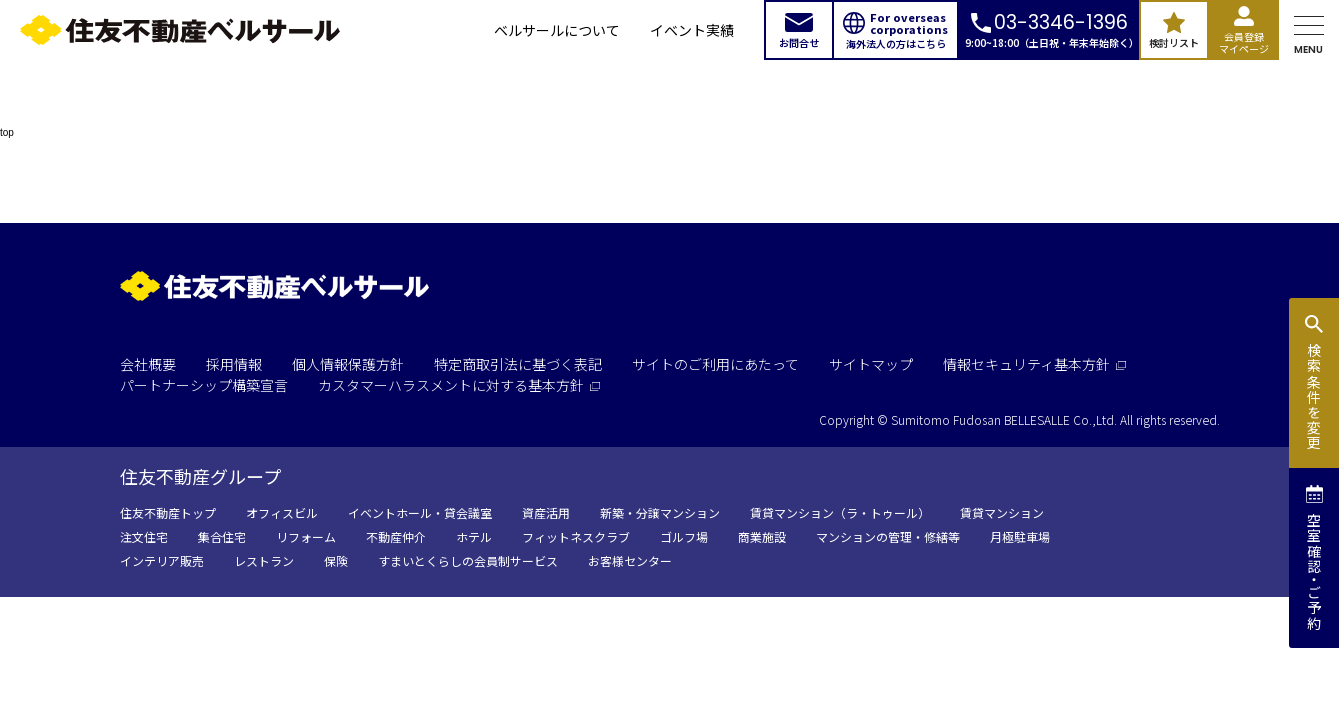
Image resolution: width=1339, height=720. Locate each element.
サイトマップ (871, 364)
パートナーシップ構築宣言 (204, 385)
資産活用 (546, 512)
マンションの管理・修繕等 (888, 536)
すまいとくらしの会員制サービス (468, 560)
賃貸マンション (1002, 512)
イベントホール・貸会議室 (420, 512)
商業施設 (762, 536)
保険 (336, 560)
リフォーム (306, 536)
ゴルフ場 (684, 536)
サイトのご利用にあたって (715, 364)
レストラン (264, 560)
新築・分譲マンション (660, 512)
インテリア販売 (162, 560)
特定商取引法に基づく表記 (518, 364)
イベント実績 (692, 30)
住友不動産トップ (168, 512)
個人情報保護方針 (348, 364)
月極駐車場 (1020, 536)
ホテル (474, 536)
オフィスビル (282, 512)
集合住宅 (222, 536)
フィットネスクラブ (576, 536)
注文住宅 (144, 536)
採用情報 (234, 364)
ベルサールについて (557, 30)
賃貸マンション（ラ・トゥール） (840, 512)
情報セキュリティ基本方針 (1034, 364)
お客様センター (630, 560)
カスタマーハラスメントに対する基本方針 (459, 385)
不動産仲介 (396, 536)
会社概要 (148, 364)
